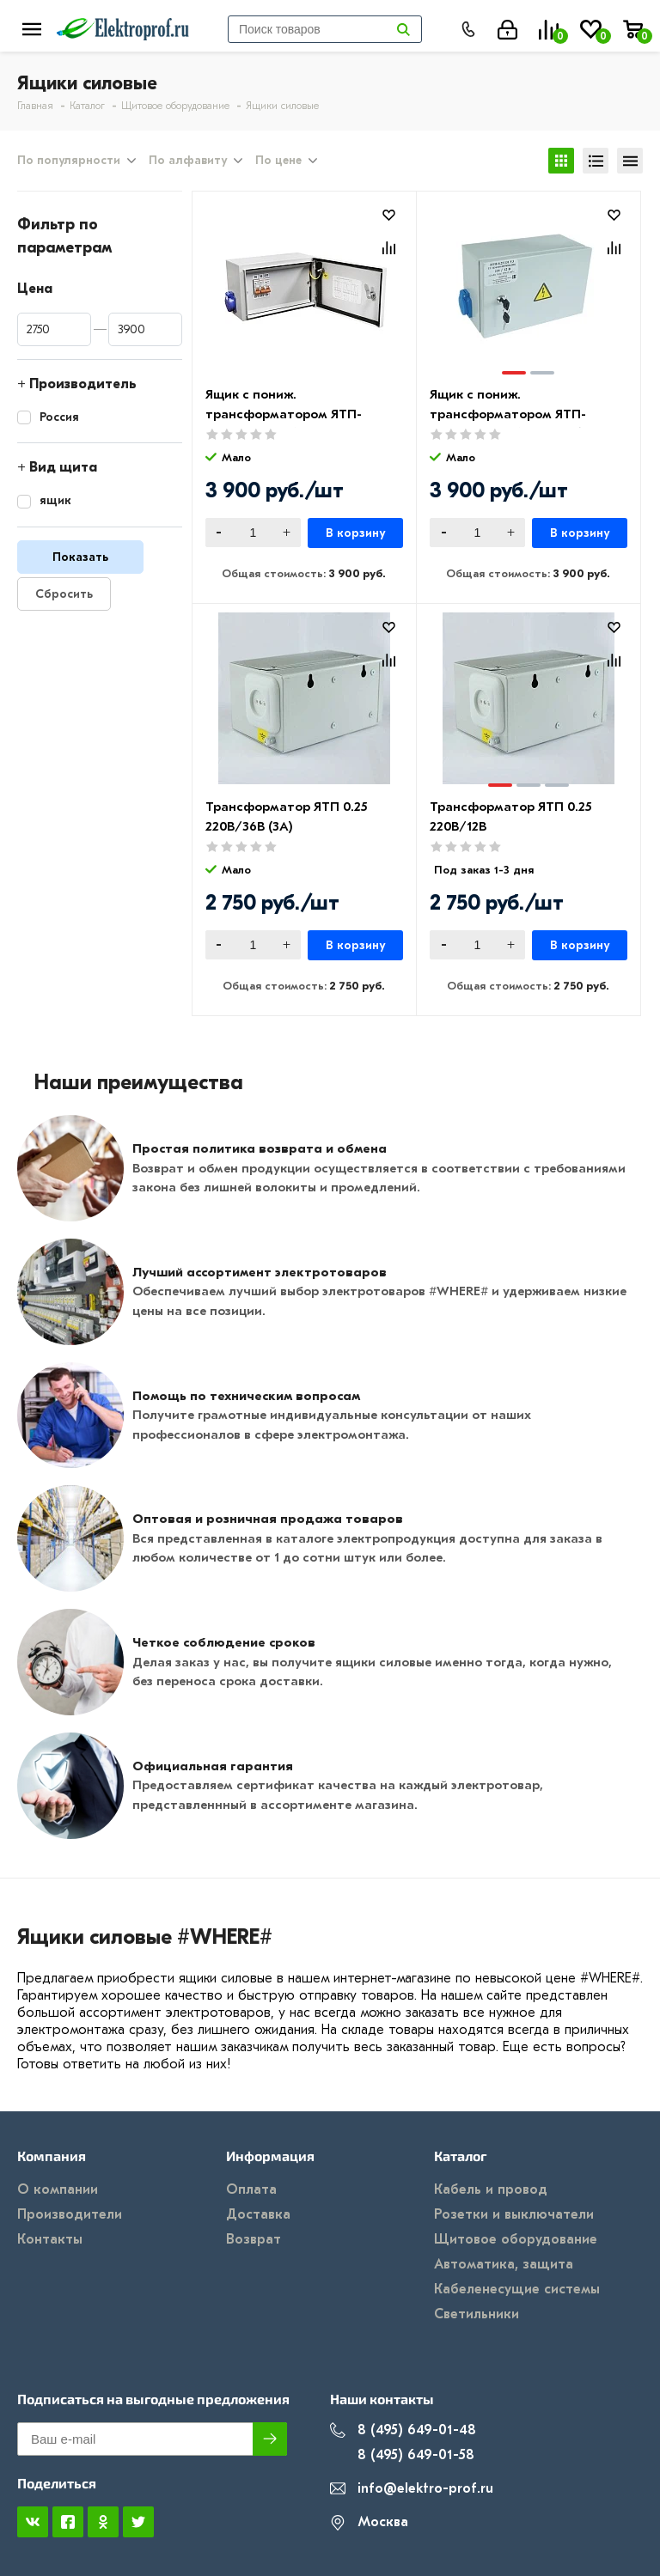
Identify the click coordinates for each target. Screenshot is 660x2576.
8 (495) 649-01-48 (403, 2430)
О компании (57, 2189)
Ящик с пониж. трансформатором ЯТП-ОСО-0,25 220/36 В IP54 (283, 414)
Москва (369, 2522)
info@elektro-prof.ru (411, 2489)
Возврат (253, 2239)
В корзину (355, 533)
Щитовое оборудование (515, 2239)
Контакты (49, 2239)
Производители (69, 2214)
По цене (278, 161)
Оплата (251, 2189)
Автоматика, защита (503, 2264)
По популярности (68, 161)
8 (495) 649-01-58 (402, 2455)
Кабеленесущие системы (517, 2289)
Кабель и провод (490, 2189)
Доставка (258, 2214)
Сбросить (64, 594)
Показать (80, 557)
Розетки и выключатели (514, 2214)
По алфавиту (188, 161)
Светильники (476, 2314)
